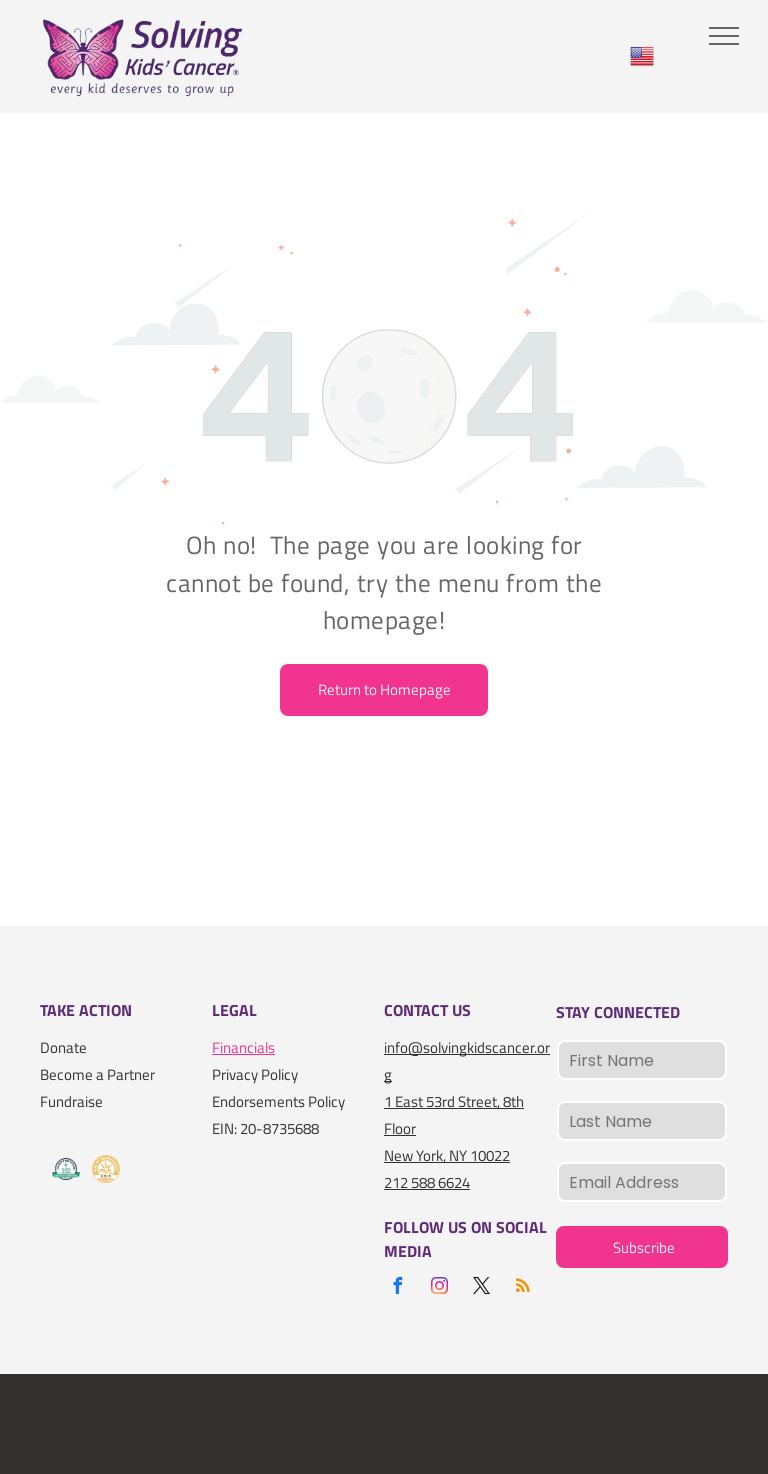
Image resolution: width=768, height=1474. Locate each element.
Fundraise (71, 1101)
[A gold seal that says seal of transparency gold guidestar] (106, 1169)
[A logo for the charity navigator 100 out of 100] (66, 1169)
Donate (63, 1047)
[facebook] (397, 1288)
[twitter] (481, 1288)
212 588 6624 (427, 1182)
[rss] (523, 1288)
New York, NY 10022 (447, 1155)
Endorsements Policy (278, 1101)
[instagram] (439, 1288)
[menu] (724, 36)
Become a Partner (97, 1074)
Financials (243, 1047)
